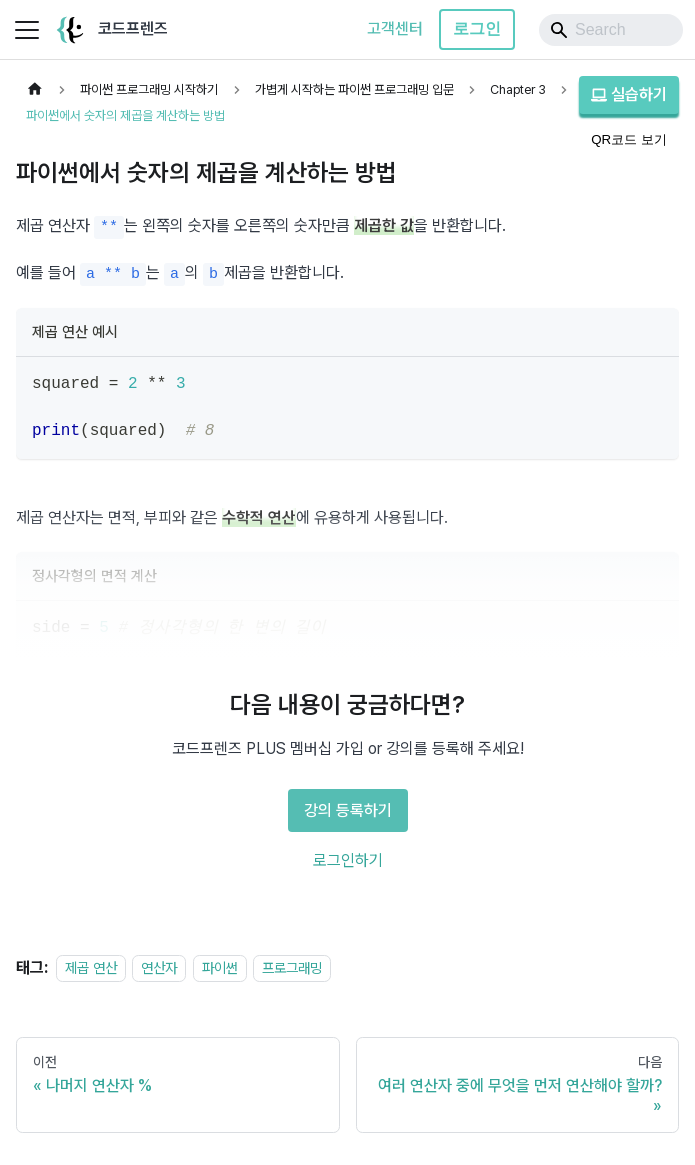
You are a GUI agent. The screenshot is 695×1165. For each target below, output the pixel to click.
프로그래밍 (292, 967)
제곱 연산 (91, 967)
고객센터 (395, 28)
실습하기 (629, 94)
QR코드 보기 (629, 139)
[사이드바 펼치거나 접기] (27, 30)
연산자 (159, 967)
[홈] (35, 89)
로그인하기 (348, 860)
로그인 (477, 28)
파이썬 (220, 967)
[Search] (611, 30)
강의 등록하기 (348, 810)
